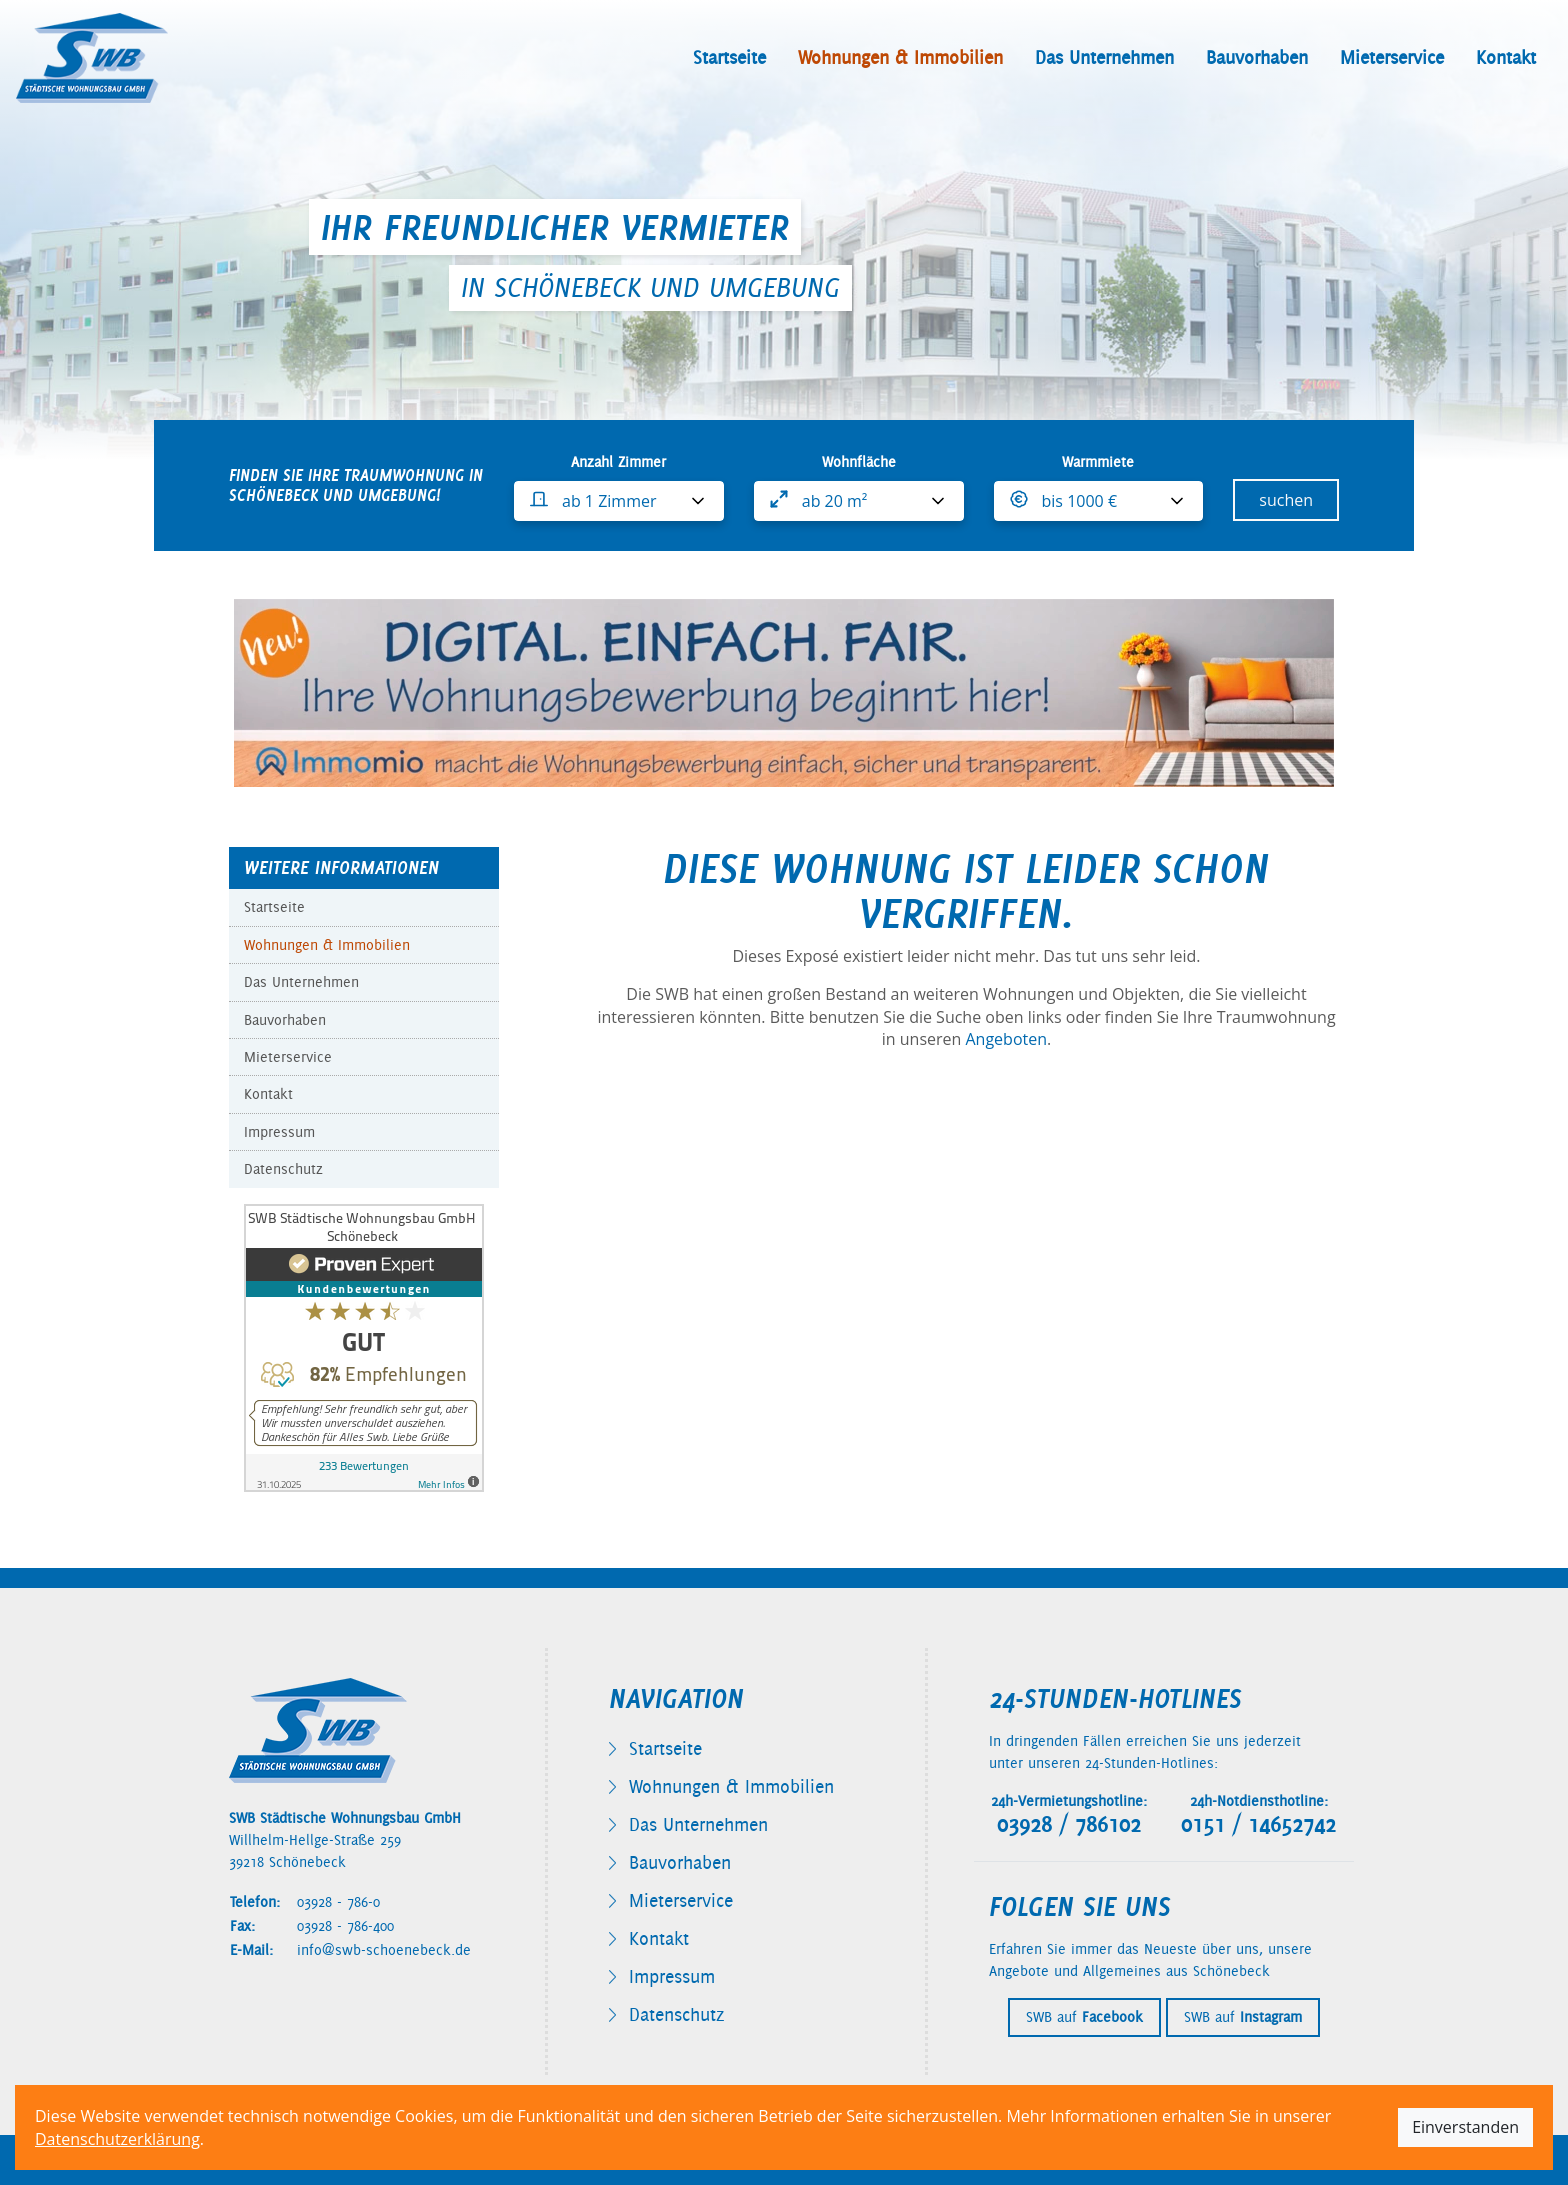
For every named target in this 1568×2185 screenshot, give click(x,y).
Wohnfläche (859, 462)
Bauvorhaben (1257, 57)
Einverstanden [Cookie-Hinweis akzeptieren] (1465, 2127)
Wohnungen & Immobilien (900, 57)
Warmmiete (1098, 462)
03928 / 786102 (1069, 1824)
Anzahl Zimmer (618, 462)
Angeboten (1006, 1039)
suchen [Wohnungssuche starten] (1286, 500)
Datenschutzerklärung (117, 2139)
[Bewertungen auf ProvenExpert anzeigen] (364, 1346)
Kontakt (1506, 57)
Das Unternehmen (1104, 57)
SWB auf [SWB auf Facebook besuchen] (1084, 2017)
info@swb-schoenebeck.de (384, 1950)
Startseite (729, 57)
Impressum (279, 1132)
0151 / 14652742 (1258, 1824)
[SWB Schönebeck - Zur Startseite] (92, 58)
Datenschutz (283, 1169)
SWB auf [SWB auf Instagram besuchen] (1243, 2017)
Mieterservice (1392, 57)
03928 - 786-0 (338, 1902)
